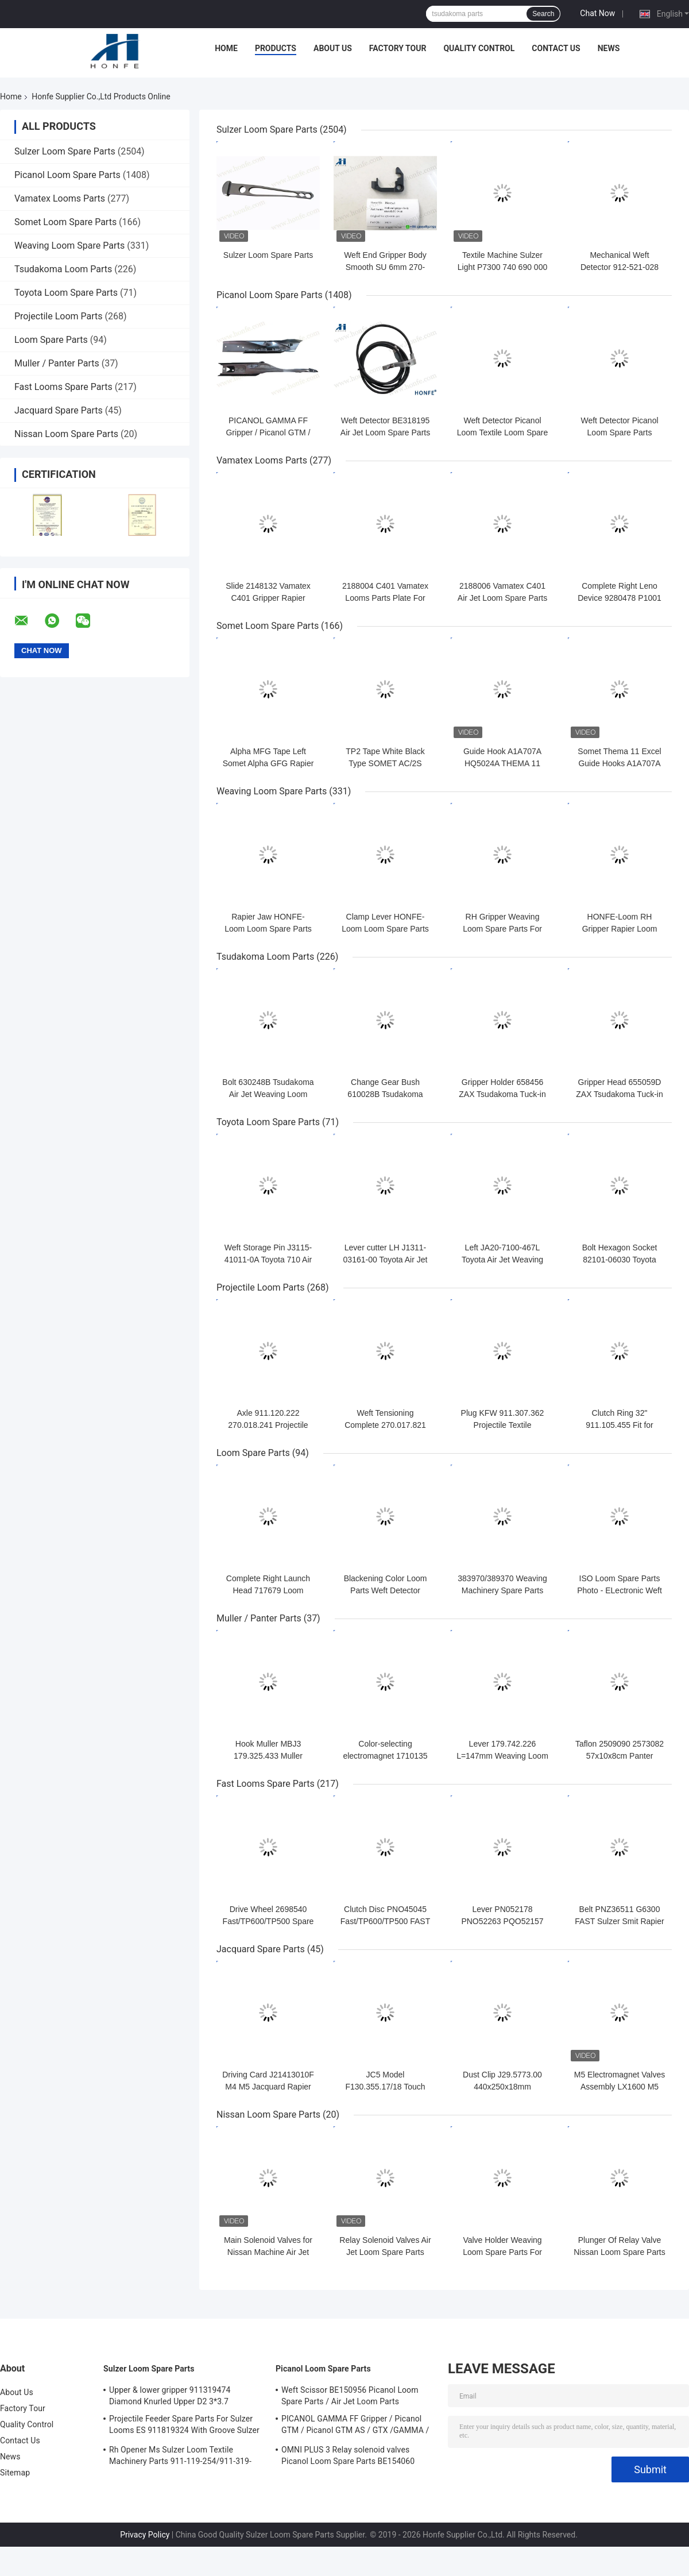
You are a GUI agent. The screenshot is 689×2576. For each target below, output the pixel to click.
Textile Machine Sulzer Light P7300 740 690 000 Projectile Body (502, 267)
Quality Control (478, 48)
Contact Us (556, 48)
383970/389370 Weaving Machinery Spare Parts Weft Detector (502, 1590)
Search (543, 14)
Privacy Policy (144, 2534)
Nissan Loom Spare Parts (66, 433)
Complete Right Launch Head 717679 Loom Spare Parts (268, 1590)
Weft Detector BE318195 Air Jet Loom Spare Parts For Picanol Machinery (385, 432)
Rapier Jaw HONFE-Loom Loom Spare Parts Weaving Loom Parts (268, 928)
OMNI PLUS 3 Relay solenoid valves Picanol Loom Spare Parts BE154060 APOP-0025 (348, 2457)
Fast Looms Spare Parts (63, 386)
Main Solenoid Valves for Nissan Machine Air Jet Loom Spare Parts (268, 2252)
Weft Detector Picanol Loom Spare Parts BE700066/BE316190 (619, 432)
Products (275, 48)
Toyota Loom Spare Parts (66, 292)
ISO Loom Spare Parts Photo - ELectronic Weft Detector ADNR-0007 (619, 1590)
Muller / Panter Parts (56, 363)
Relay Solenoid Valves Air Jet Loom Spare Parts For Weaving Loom (385, 2252)
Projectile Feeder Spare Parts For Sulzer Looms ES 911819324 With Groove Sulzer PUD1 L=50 (184, 2426)
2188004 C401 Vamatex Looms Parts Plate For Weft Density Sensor (385, 598)
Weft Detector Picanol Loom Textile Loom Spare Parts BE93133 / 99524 (502, 432)
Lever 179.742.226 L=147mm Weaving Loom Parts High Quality (502, 1755)
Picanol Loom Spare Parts (67, 174)
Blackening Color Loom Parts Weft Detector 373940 (385, 1590)
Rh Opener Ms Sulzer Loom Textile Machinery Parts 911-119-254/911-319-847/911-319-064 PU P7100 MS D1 (180, 2457)
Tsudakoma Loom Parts (63, 269)
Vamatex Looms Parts (59, 198)
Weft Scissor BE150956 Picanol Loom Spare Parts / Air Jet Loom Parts (350, 2395)
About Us (332, 48)
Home (226, 48)
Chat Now (597, 13)
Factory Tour (398, 48)
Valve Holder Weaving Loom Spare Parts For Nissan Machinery (502, 2252)
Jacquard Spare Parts (58, 410)
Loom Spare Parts (51, 339)
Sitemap (15, 2472)
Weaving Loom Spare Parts (69, 245)
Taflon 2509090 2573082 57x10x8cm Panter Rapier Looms (619, 1755)
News (609, 48)
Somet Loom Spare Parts (65, 222)
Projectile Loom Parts (58, 316)
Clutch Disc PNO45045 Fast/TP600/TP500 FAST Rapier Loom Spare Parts (385, 1921)
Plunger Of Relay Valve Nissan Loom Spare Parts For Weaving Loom (619, 2252)
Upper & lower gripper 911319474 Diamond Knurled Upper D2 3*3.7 (169, 2395)
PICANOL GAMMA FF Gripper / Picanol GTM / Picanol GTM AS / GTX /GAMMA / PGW (355, 2426)
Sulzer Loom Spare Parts (64, 151)
